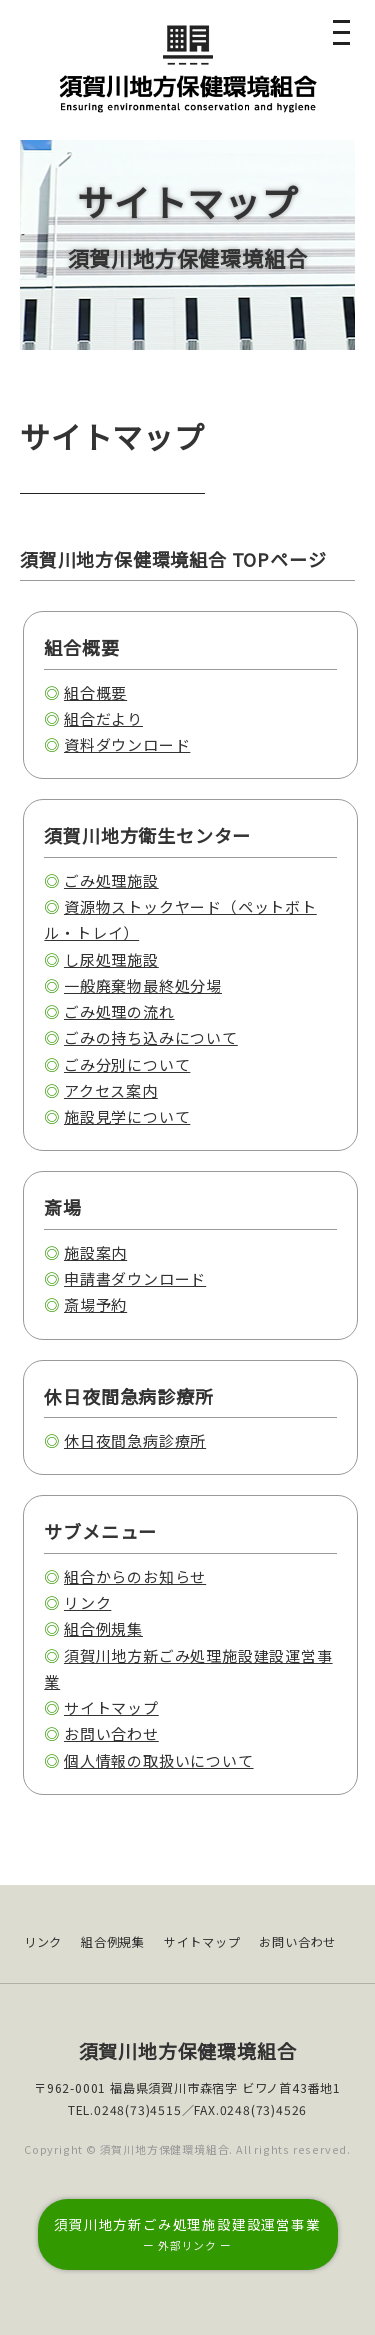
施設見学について (127, 1116)
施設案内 (95, 1252)
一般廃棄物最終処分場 (143, 985)
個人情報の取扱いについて (159, 1760)
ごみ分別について (127, 1064)
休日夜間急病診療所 (135, 1440)
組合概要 (95, 692)
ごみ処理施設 (111, 880)
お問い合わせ (111, 1733)
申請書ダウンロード (135, 1278)
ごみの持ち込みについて (151, 1037)
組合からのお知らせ (135, 1576)
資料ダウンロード (127, 744)
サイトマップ (111, 1707)
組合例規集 (103, 1628)
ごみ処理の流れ (119, 1011)
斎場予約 (95, 1304)
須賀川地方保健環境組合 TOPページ (173, 559)
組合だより (103, 718)
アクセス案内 (111, 1090)
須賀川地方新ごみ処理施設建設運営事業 (187, 2233)
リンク (87, 1602)
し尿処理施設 (111, 959)
